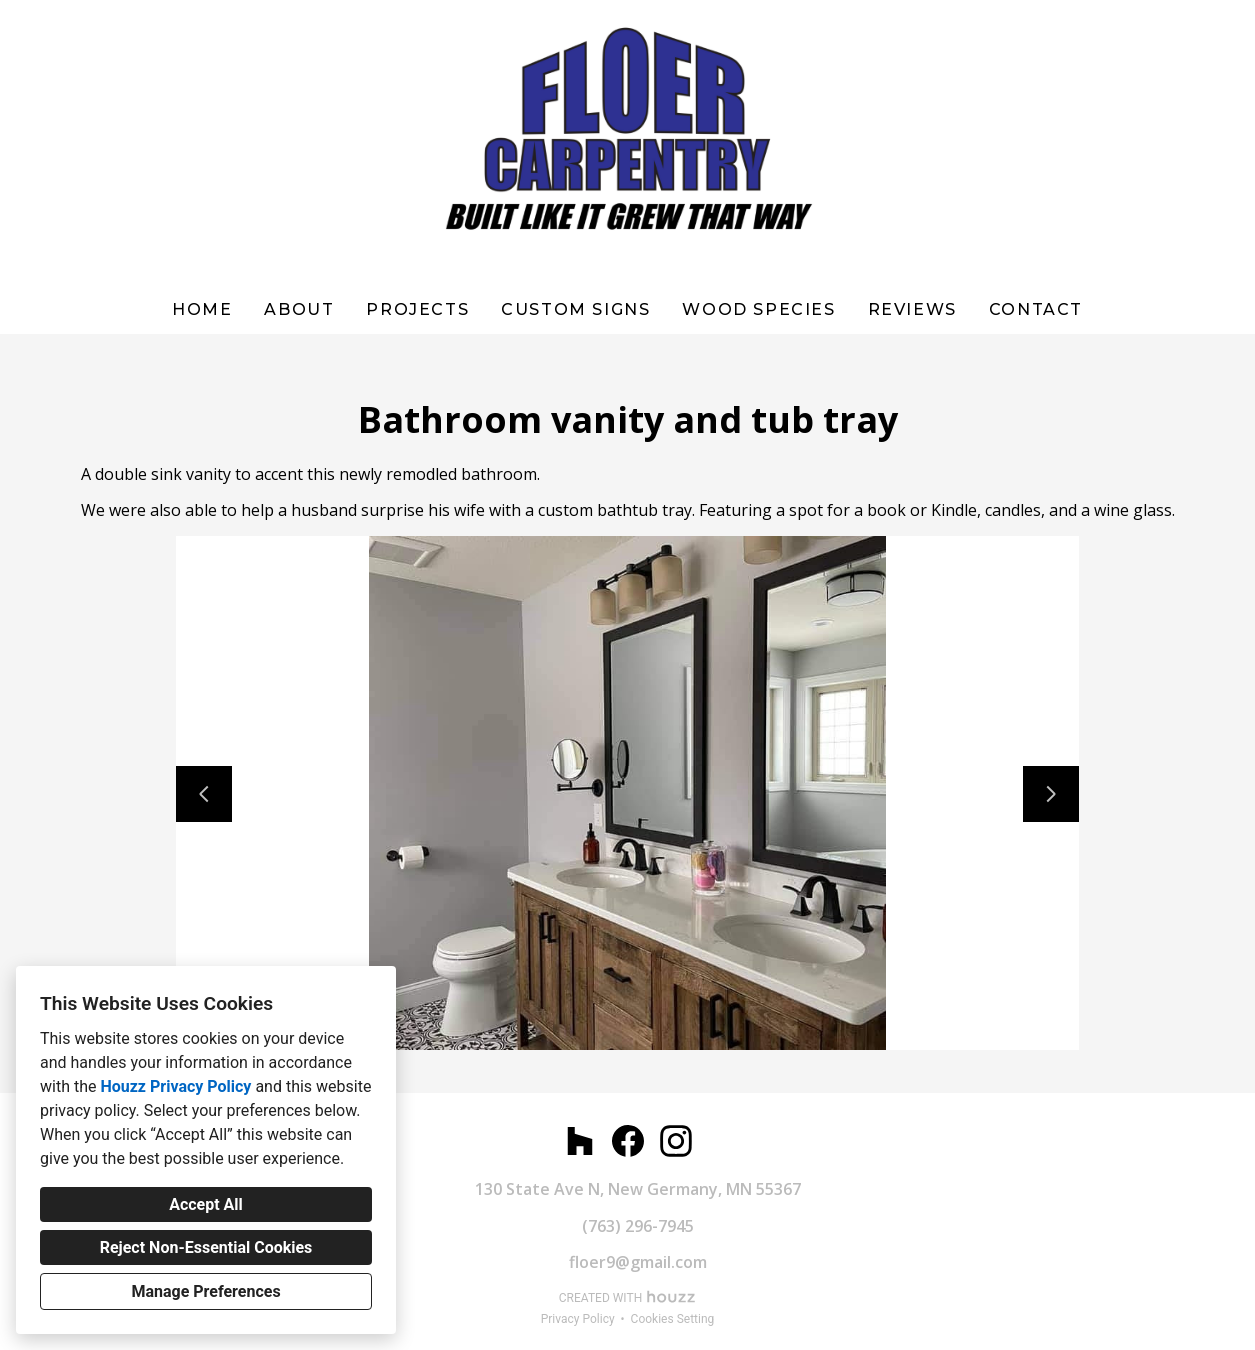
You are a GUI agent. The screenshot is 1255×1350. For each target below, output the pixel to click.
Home (202, 309)
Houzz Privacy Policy (175, 1086)
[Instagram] (676, 1141)
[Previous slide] (204, 794)
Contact (1036, 309)
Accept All (206, 1204)
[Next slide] (1051, 794)
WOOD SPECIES (758, 309)
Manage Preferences (205, 1291)
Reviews (912, 309)
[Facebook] (628, 1141)
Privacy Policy (578, 1319)
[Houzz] (580, 1141)
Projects (417, 309)
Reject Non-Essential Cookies (206, 1247)
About (299, 309)
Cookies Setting (673, 1319)
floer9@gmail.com (638, 1262)
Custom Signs (575, 309)
